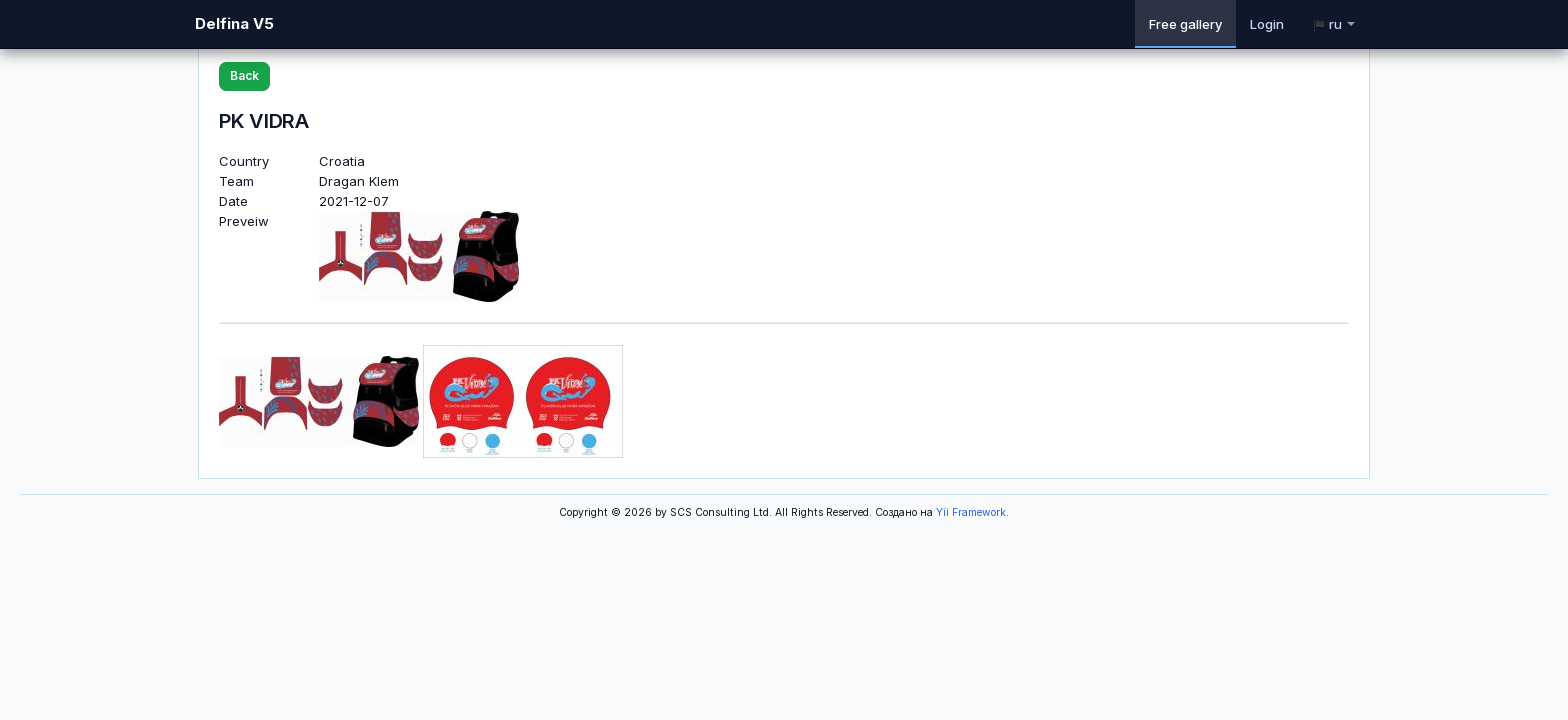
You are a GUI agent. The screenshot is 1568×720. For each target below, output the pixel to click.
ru (1333, 24)
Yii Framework (971, 512)
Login (1267, 24)
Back (244, 75)
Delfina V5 (234, 23)
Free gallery (1185, 24)
